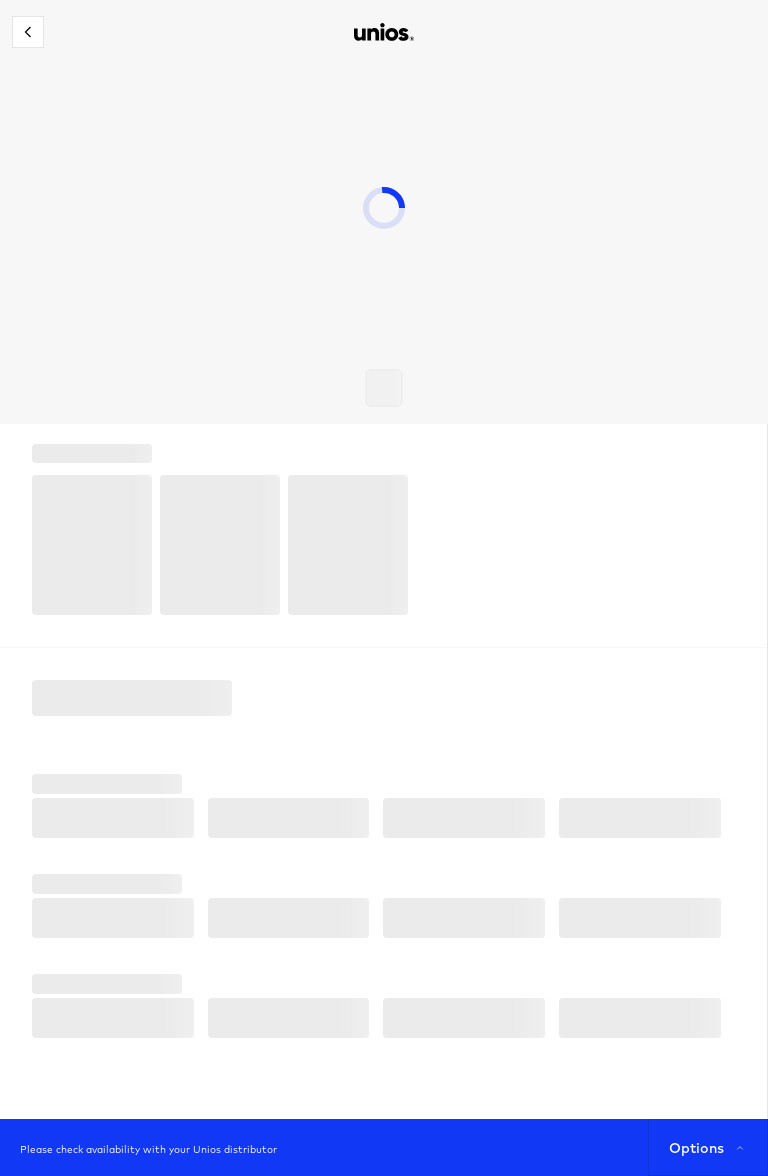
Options (708, 1148)
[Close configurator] (28, 32)
